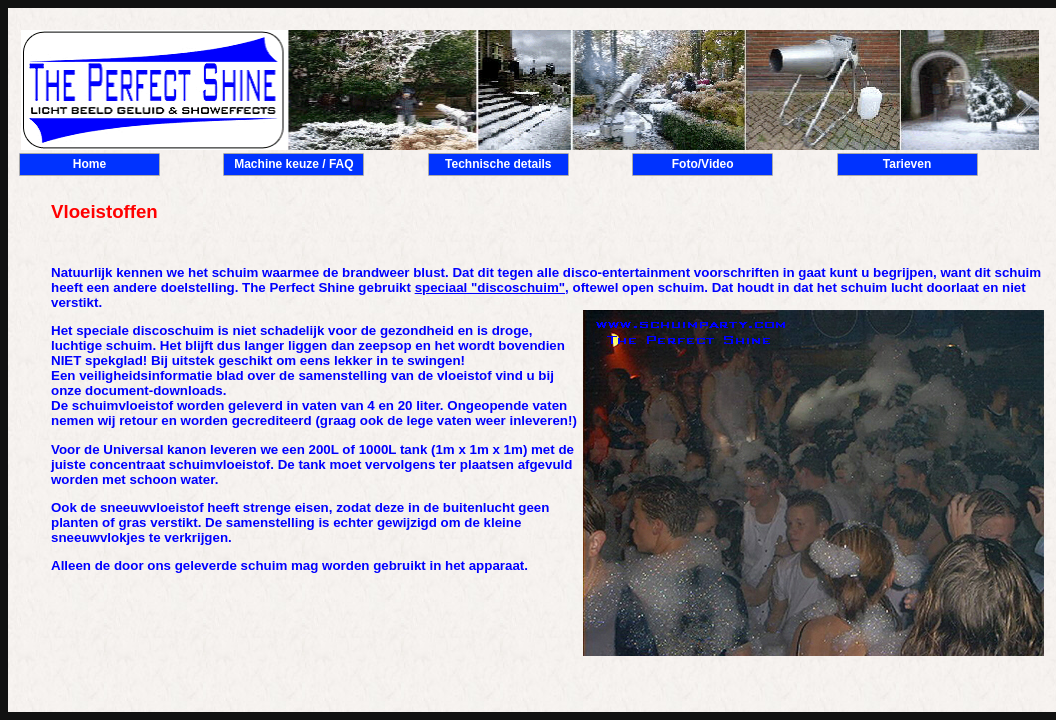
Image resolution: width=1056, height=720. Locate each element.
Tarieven (907, 164)
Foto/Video (703, 164)
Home (89, 164)
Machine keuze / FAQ (293, 164)
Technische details (498, 164)
